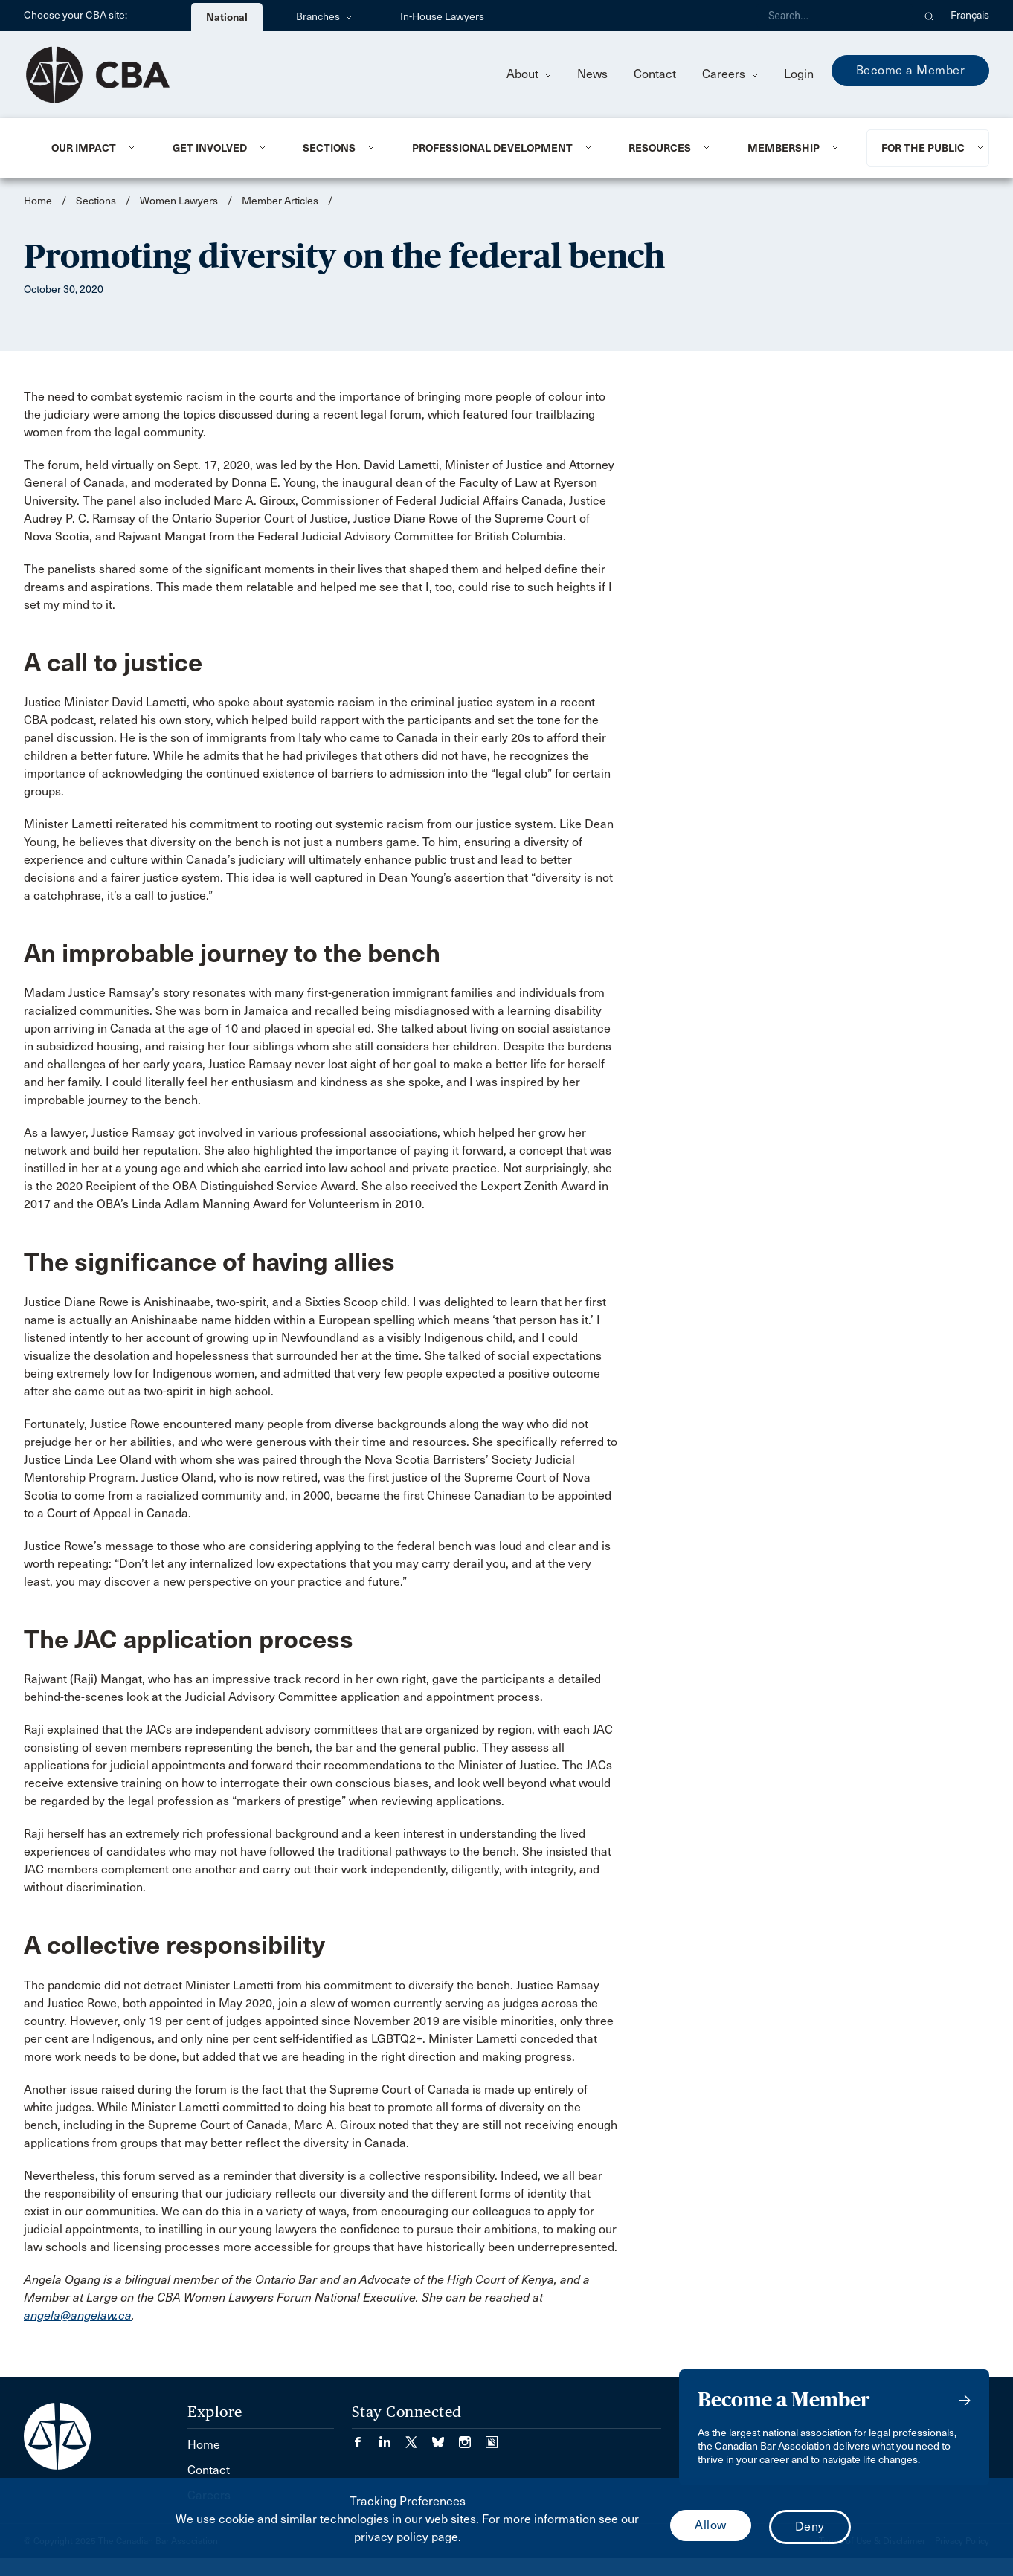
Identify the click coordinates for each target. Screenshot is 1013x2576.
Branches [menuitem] (324, 16)
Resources (659, 148)
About (528, 74)
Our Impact (83, 148)
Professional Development (492, 148)
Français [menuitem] (970, 15)
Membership (783, 148)
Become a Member (910, 70)
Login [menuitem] (799, 74)
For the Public (923, 148)
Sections (329, 148)
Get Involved (210, 148)
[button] (929, 16)
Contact (655, 74)
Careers (730, 74)
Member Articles (280, 201)
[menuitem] (93, 148)
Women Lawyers (179, 201)
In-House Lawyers (442, 16)
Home (38, 201)
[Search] (834, 16)
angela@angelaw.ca (78, 2315)
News (592, 74)
